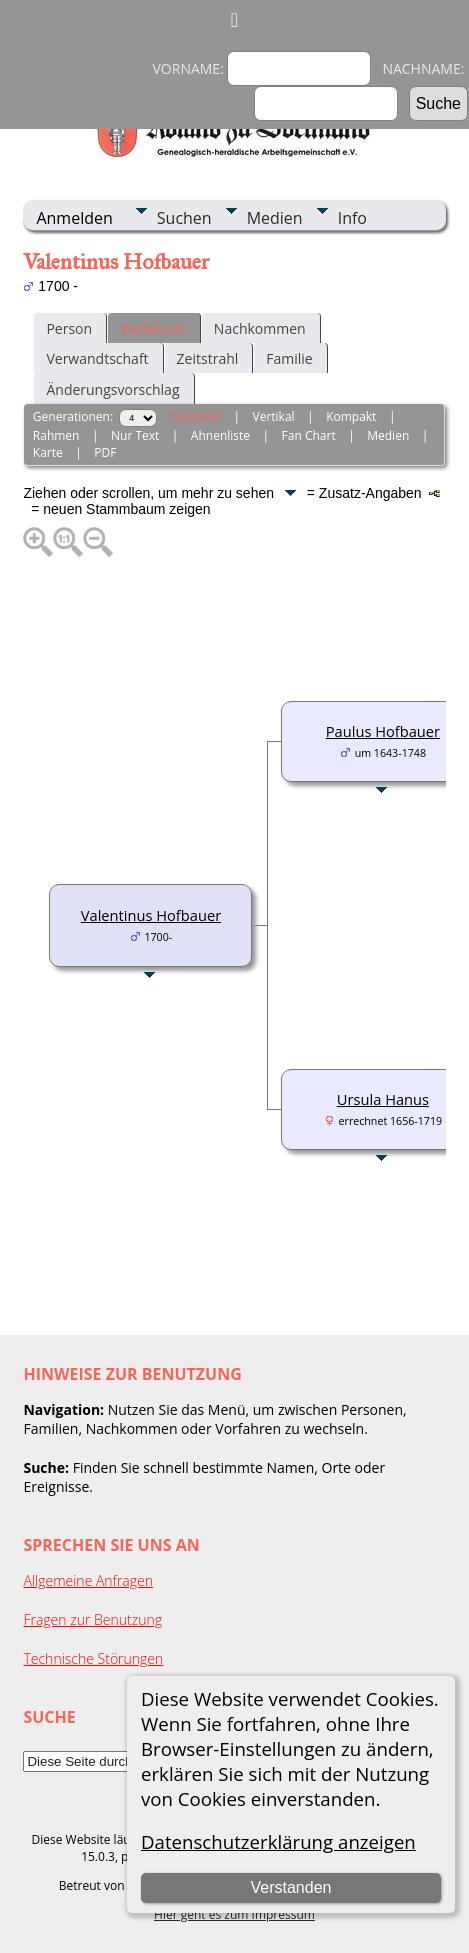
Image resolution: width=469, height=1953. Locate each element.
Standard (195, 416)
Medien (275, 218)
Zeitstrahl (208, 358)
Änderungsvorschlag (112, 389)
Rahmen (56, 435)
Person (69, 328)
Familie (289, 358)
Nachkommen (260, 328)
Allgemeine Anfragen (88, 1580)
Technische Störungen (93, 1658)
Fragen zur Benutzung (92, 1619)
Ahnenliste (220, 435)
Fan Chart (309, 435)
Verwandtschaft (97, 358)
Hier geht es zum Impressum (234, 1914)
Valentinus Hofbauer (151, 915)
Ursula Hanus (383, 1099)
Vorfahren (153, 328)
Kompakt (351, 416)
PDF (105, 452)
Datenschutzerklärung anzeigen (278, 1841)
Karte (48, 452)
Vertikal (273, 416)
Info (352, 218)
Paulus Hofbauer (383, 731)
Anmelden (74, 218)
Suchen (184, 218)
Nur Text (135, 435)
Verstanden (290, 1887)
